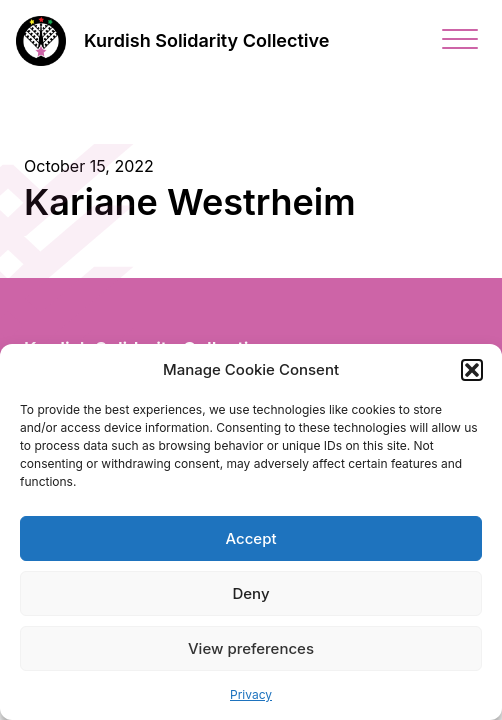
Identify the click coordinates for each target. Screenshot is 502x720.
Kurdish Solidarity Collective (206, 40)
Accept (250, 538)
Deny (250, 593)
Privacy (251, 694)
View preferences (251, 648)
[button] (472, 370)
